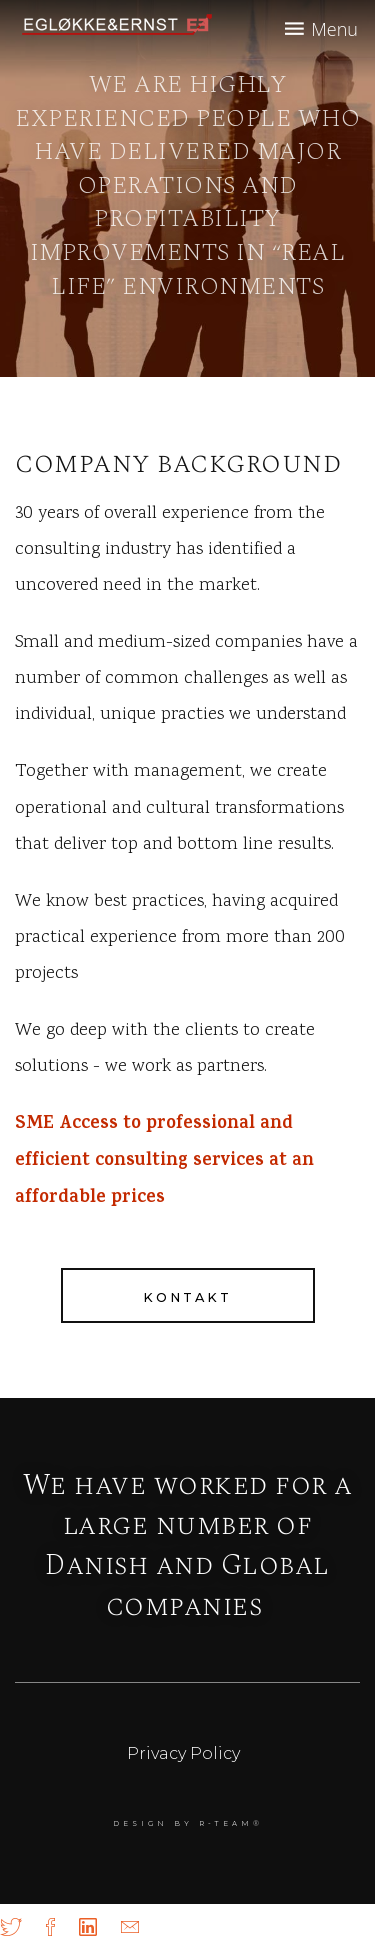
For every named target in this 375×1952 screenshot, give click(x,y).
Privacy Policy (183, 1753)
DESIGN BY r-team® (188, 1823)
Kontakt (187, 1297)
